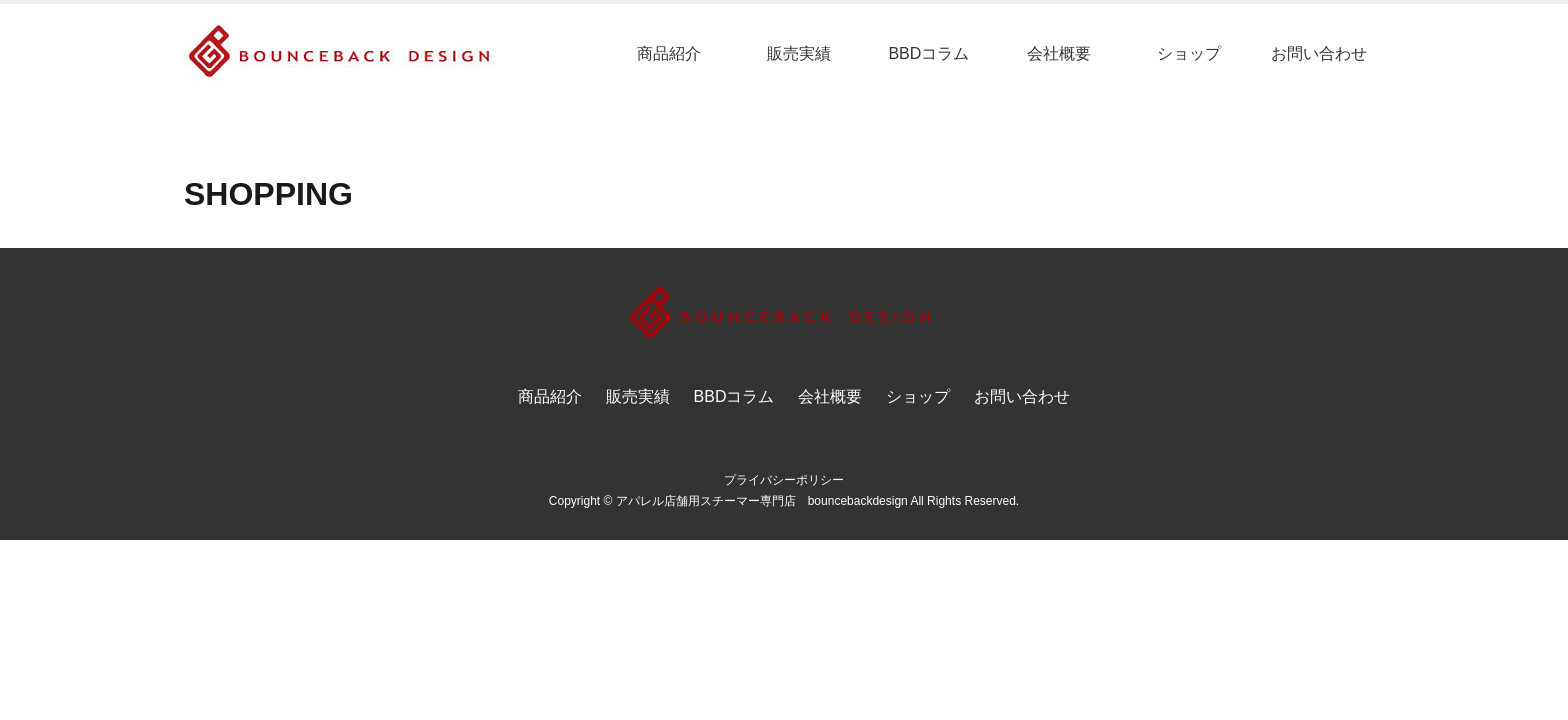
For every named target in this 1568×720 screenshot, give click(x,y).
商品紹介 (669, 53)
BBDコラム (928, 53)
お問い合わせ (1319, 53)
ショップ (1189, 53)
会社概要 (1059, 53)
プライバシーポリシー (784, 480)
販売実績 (799, 53)
